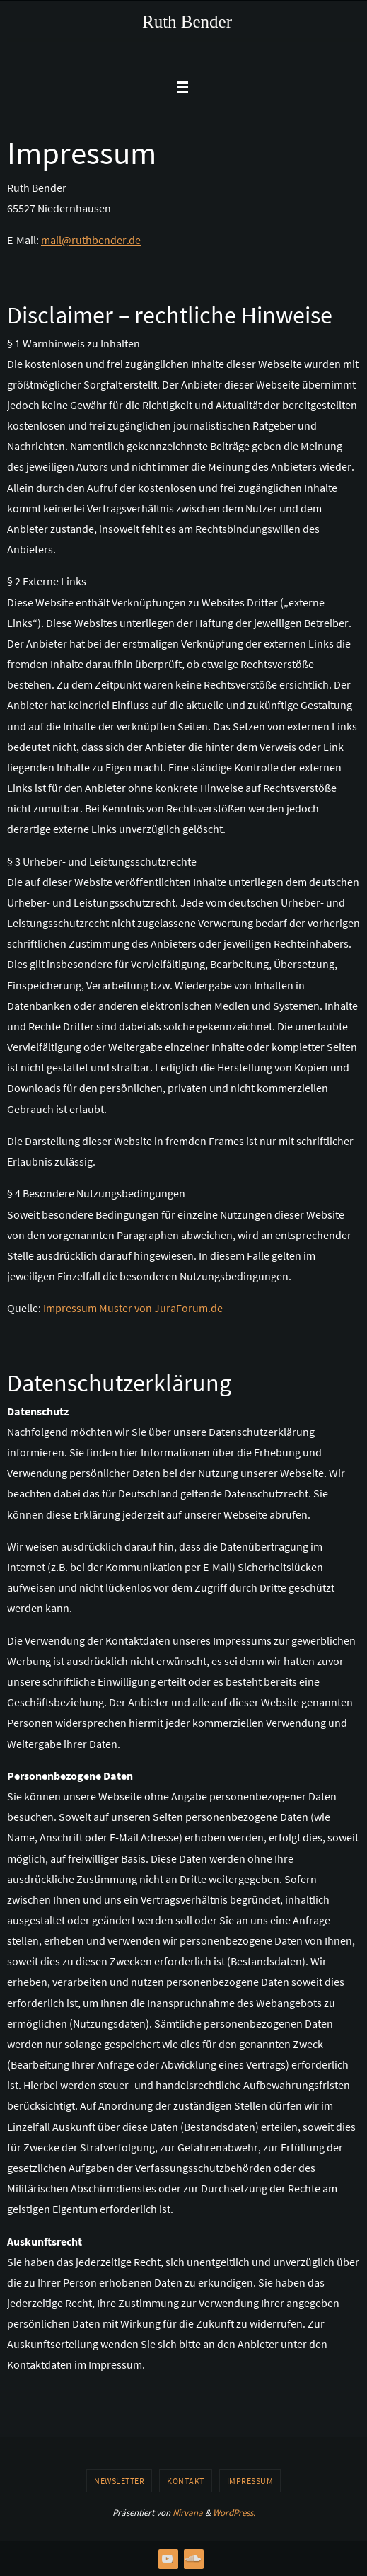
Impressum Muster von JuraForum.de (133, 1308)
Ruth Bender (187, 21)
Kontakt (185, 2481)
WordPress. (234, 2513)
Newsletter (119, 2481)
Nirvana (188, 2513)
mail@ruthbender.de (91, 240)
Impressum (250, 2481)
